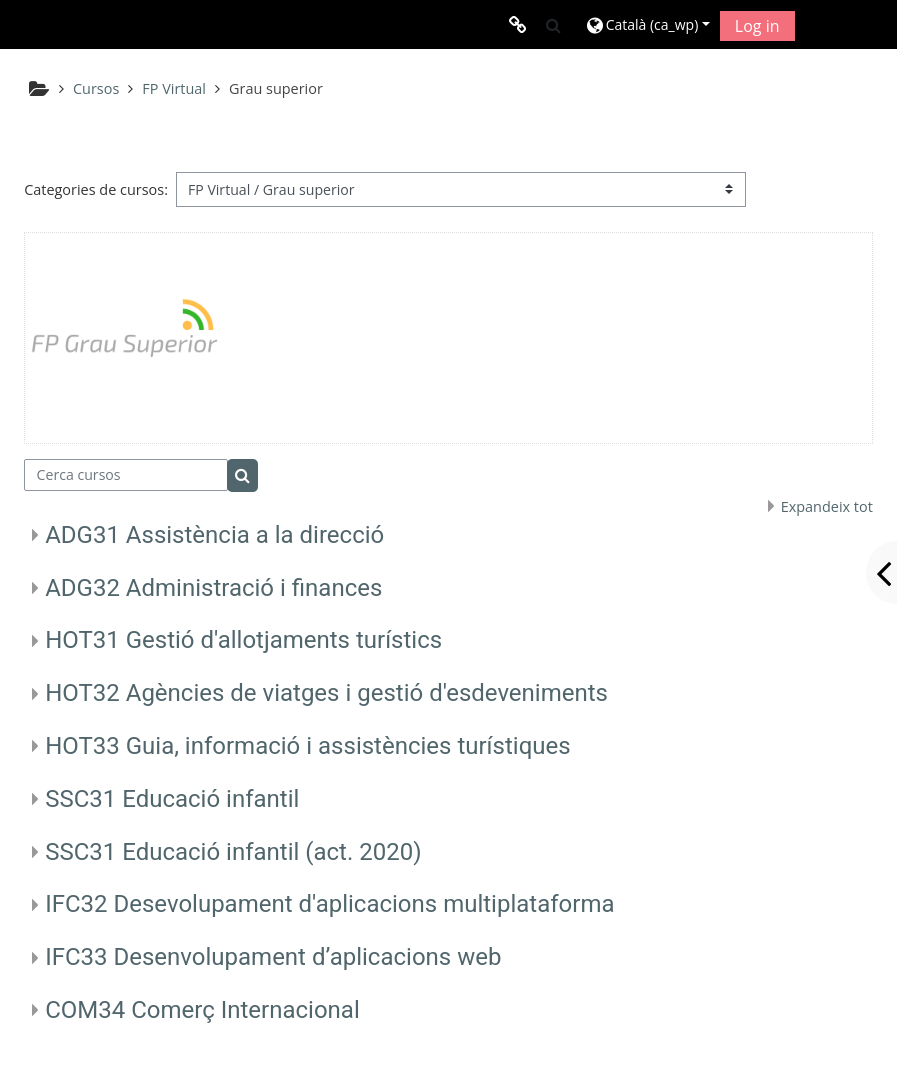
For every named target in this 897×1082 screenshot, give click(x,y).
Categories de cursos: (96, 189)
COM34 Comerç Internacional (202, 1010)
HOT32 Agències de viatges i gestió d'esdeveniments (326, 693)
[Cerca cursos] (126, 475)
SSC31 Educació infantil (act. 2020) (233, 852)
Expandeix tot (827, 506)
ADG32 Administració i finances (213, 588)
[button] (553, 25)
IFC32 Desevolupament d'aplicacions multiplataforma (329, 904)
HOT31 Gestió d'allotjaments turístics (243, 640)
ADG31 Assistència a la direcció (214, 535)
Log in (757, 26)
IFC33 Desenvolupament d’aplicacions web (273, 957)
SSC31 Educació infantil (172, 799)
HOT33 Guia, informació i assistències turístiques (307, 746)
